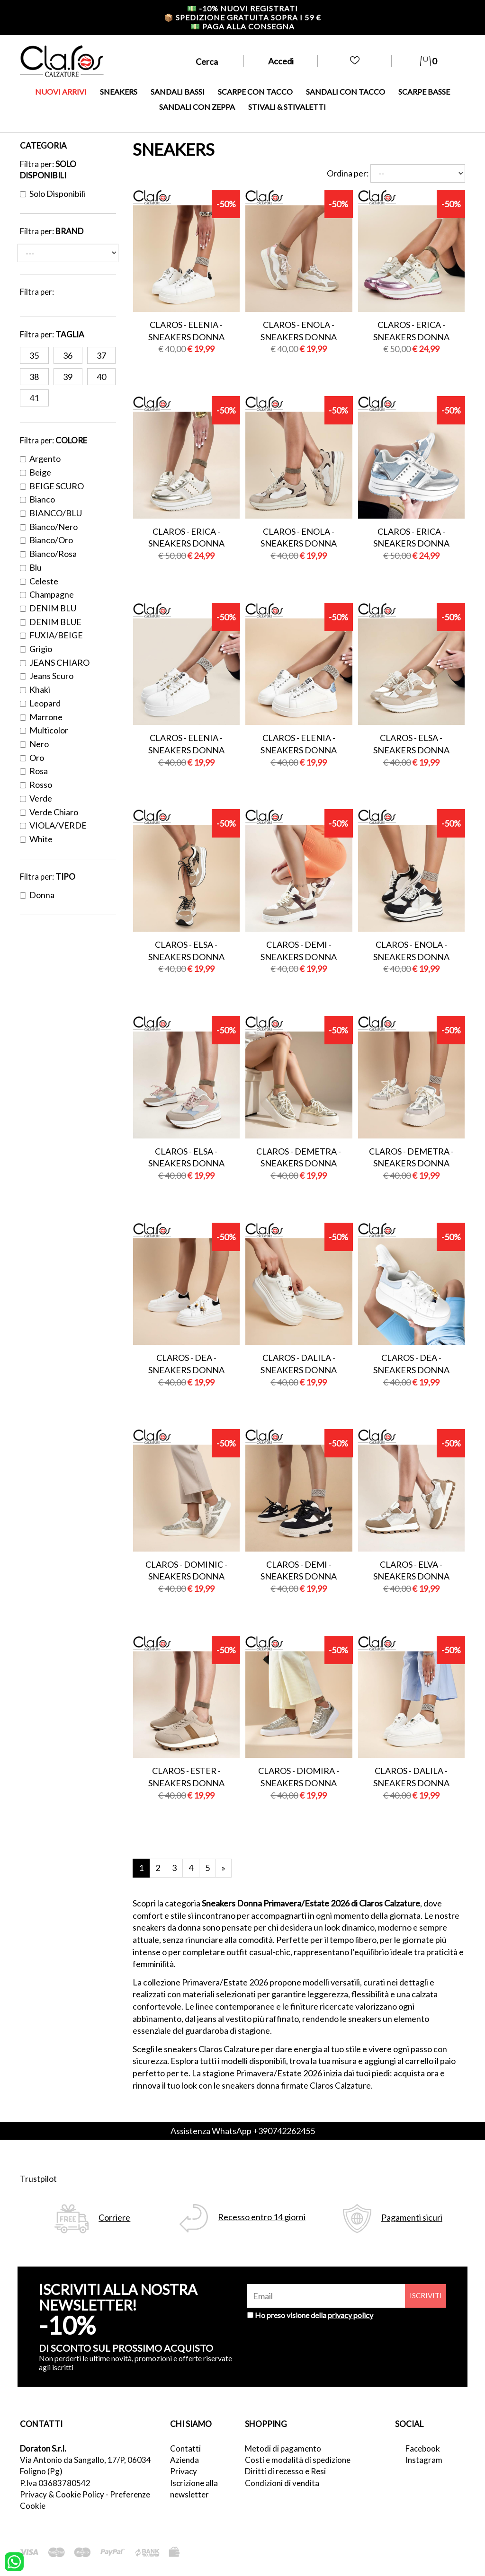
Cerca (207, 61)
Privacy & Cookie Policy (62, 2494)
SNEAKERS (118, 91)
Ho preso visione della (314, 2315)
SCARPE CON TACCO (255, 91)
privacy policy (350, 2315)
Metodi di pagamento (283, 2448)
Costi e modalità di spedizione (297, 2460)
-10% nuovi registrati (242, 8)
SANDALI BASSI (178, 91)
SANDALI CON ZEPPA (197, 106)
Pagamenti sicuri (411, 2218)
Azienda (184, 2460)
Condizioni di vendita (282, 2483)
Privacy (183, 2471)
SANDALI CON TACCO (345, 91)
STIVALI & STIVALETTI (287, 106)
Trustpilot (38, 2178)
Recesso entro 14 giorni (261, 2217)
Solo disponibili (52, 193)
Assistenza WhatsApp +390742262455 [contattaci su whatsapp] (243, 2131)
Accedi (281, 61)
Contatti (185, 2448)
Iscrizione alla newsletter (194, 2488)
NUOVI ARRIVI (61, 91)
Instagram (423, 2460)
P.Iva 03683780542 (55, 2483)
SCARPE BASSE (424, 91)
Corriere (114, 2218)
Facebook (422, 2448)
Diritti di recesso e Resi (285, 2471)
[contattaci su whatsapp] (14, 2561)
